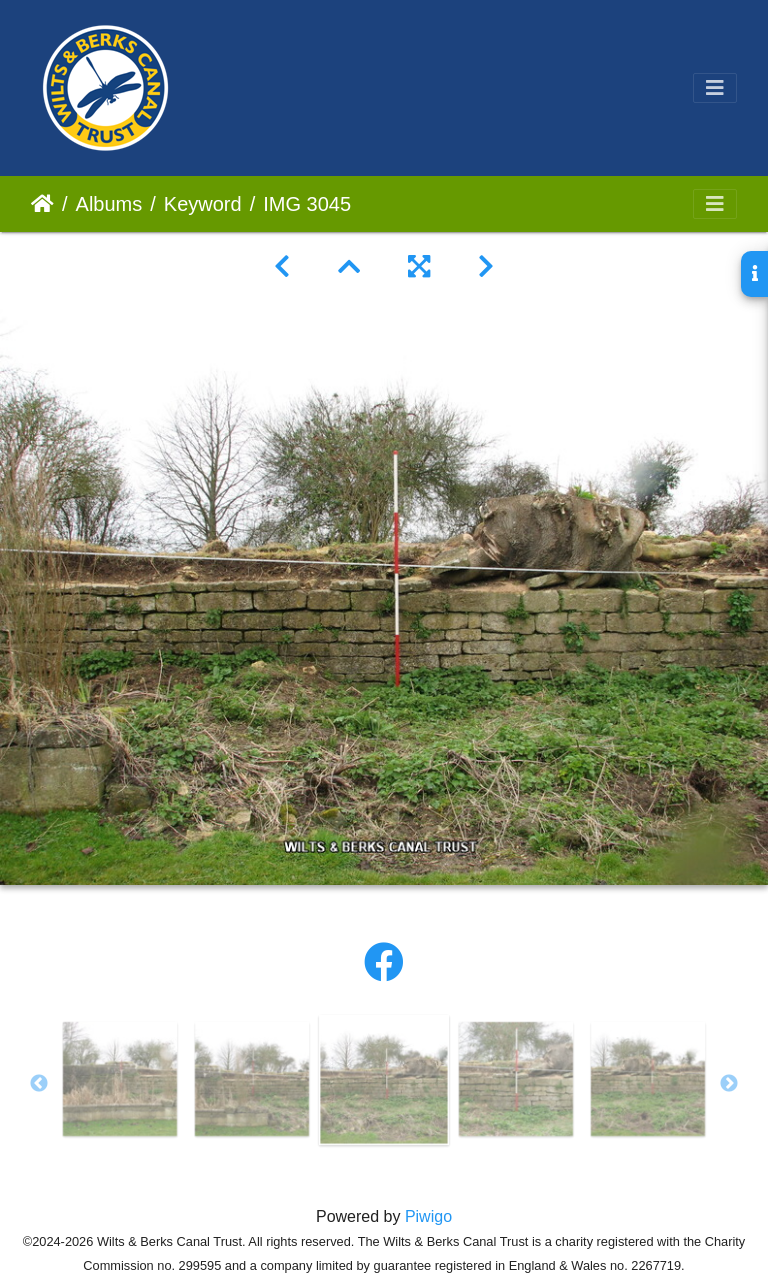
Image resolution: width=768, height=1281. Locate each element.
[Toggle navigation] (715, 88)
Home (42, 204)
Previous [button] (39, 1084)
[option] (120, 1079)
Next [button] (729, 1084)
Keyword (203, 204)
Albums (109, 204)
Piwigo (428, 1216)
